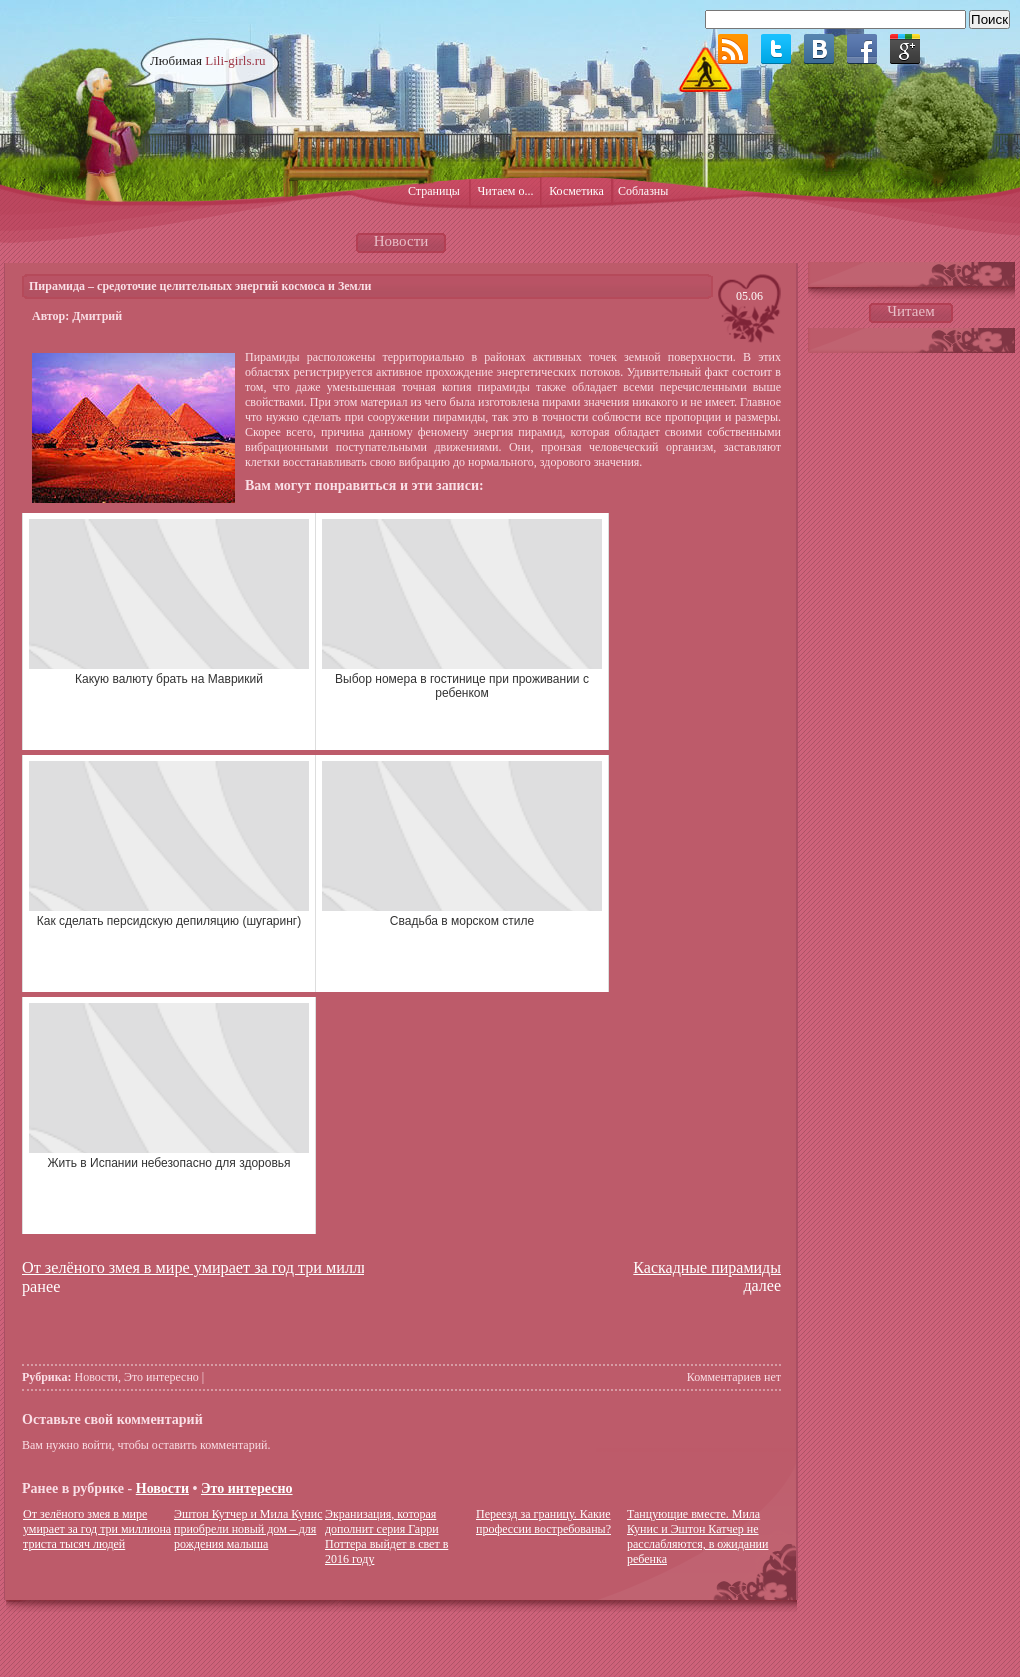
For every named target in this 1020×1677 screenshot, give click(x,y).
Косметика (576, 191)
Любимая (208, 60)
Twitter (776, 49)
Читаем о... (506, 191)
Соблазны (643, 191)
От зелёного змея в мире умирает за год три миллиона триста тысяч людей (279, 1268)
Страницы (434, 191)
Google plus (905, 49)
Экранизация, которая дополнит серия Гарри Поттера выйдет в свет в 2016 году (386, 1536)
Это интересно (161, 1377)
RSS (733, 49)
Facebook (862, 49)
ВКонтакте (819, 49)
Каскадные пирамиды (707, 1267)
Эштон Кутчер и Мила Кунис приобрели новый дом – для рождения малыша (248, 1529)
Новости (97, 1377)
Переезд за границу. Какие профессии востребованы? (543, 1521)
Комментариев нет (734, 1377)
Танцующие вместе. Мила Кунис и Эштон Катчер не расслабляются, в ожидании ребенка (697, 1536)
